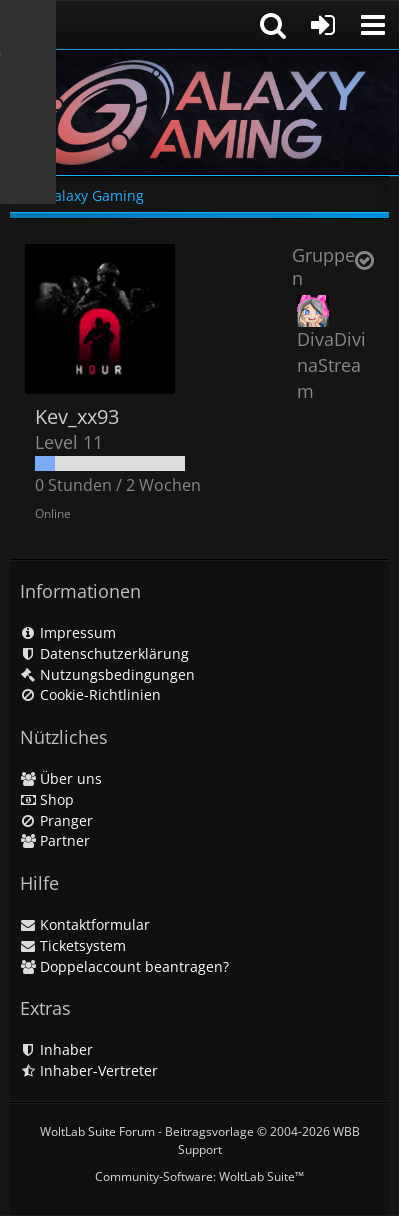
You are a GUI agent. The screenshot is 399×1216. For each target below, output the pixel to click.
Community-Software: (199, 1176)
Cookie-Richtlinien (90, 694)
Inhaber (56, 1049)
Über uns (61, 778)
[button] (373, 25)
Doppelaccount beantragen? (124, 966)
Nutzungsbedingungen (107, 674)
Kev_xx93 (77, 416)
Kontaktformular (85, 924)
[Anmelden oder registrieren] (323, 25)
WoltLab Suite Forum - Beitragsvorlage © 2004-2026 (200, 1140)
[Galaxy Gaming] (199, 112)
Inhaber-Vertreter (89, 1070)
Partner (55, 840)
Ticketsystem (73, 945)
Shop (47, 799)
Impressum (68, 632)
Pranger (56, 820)
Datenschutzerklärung (104, 653)
